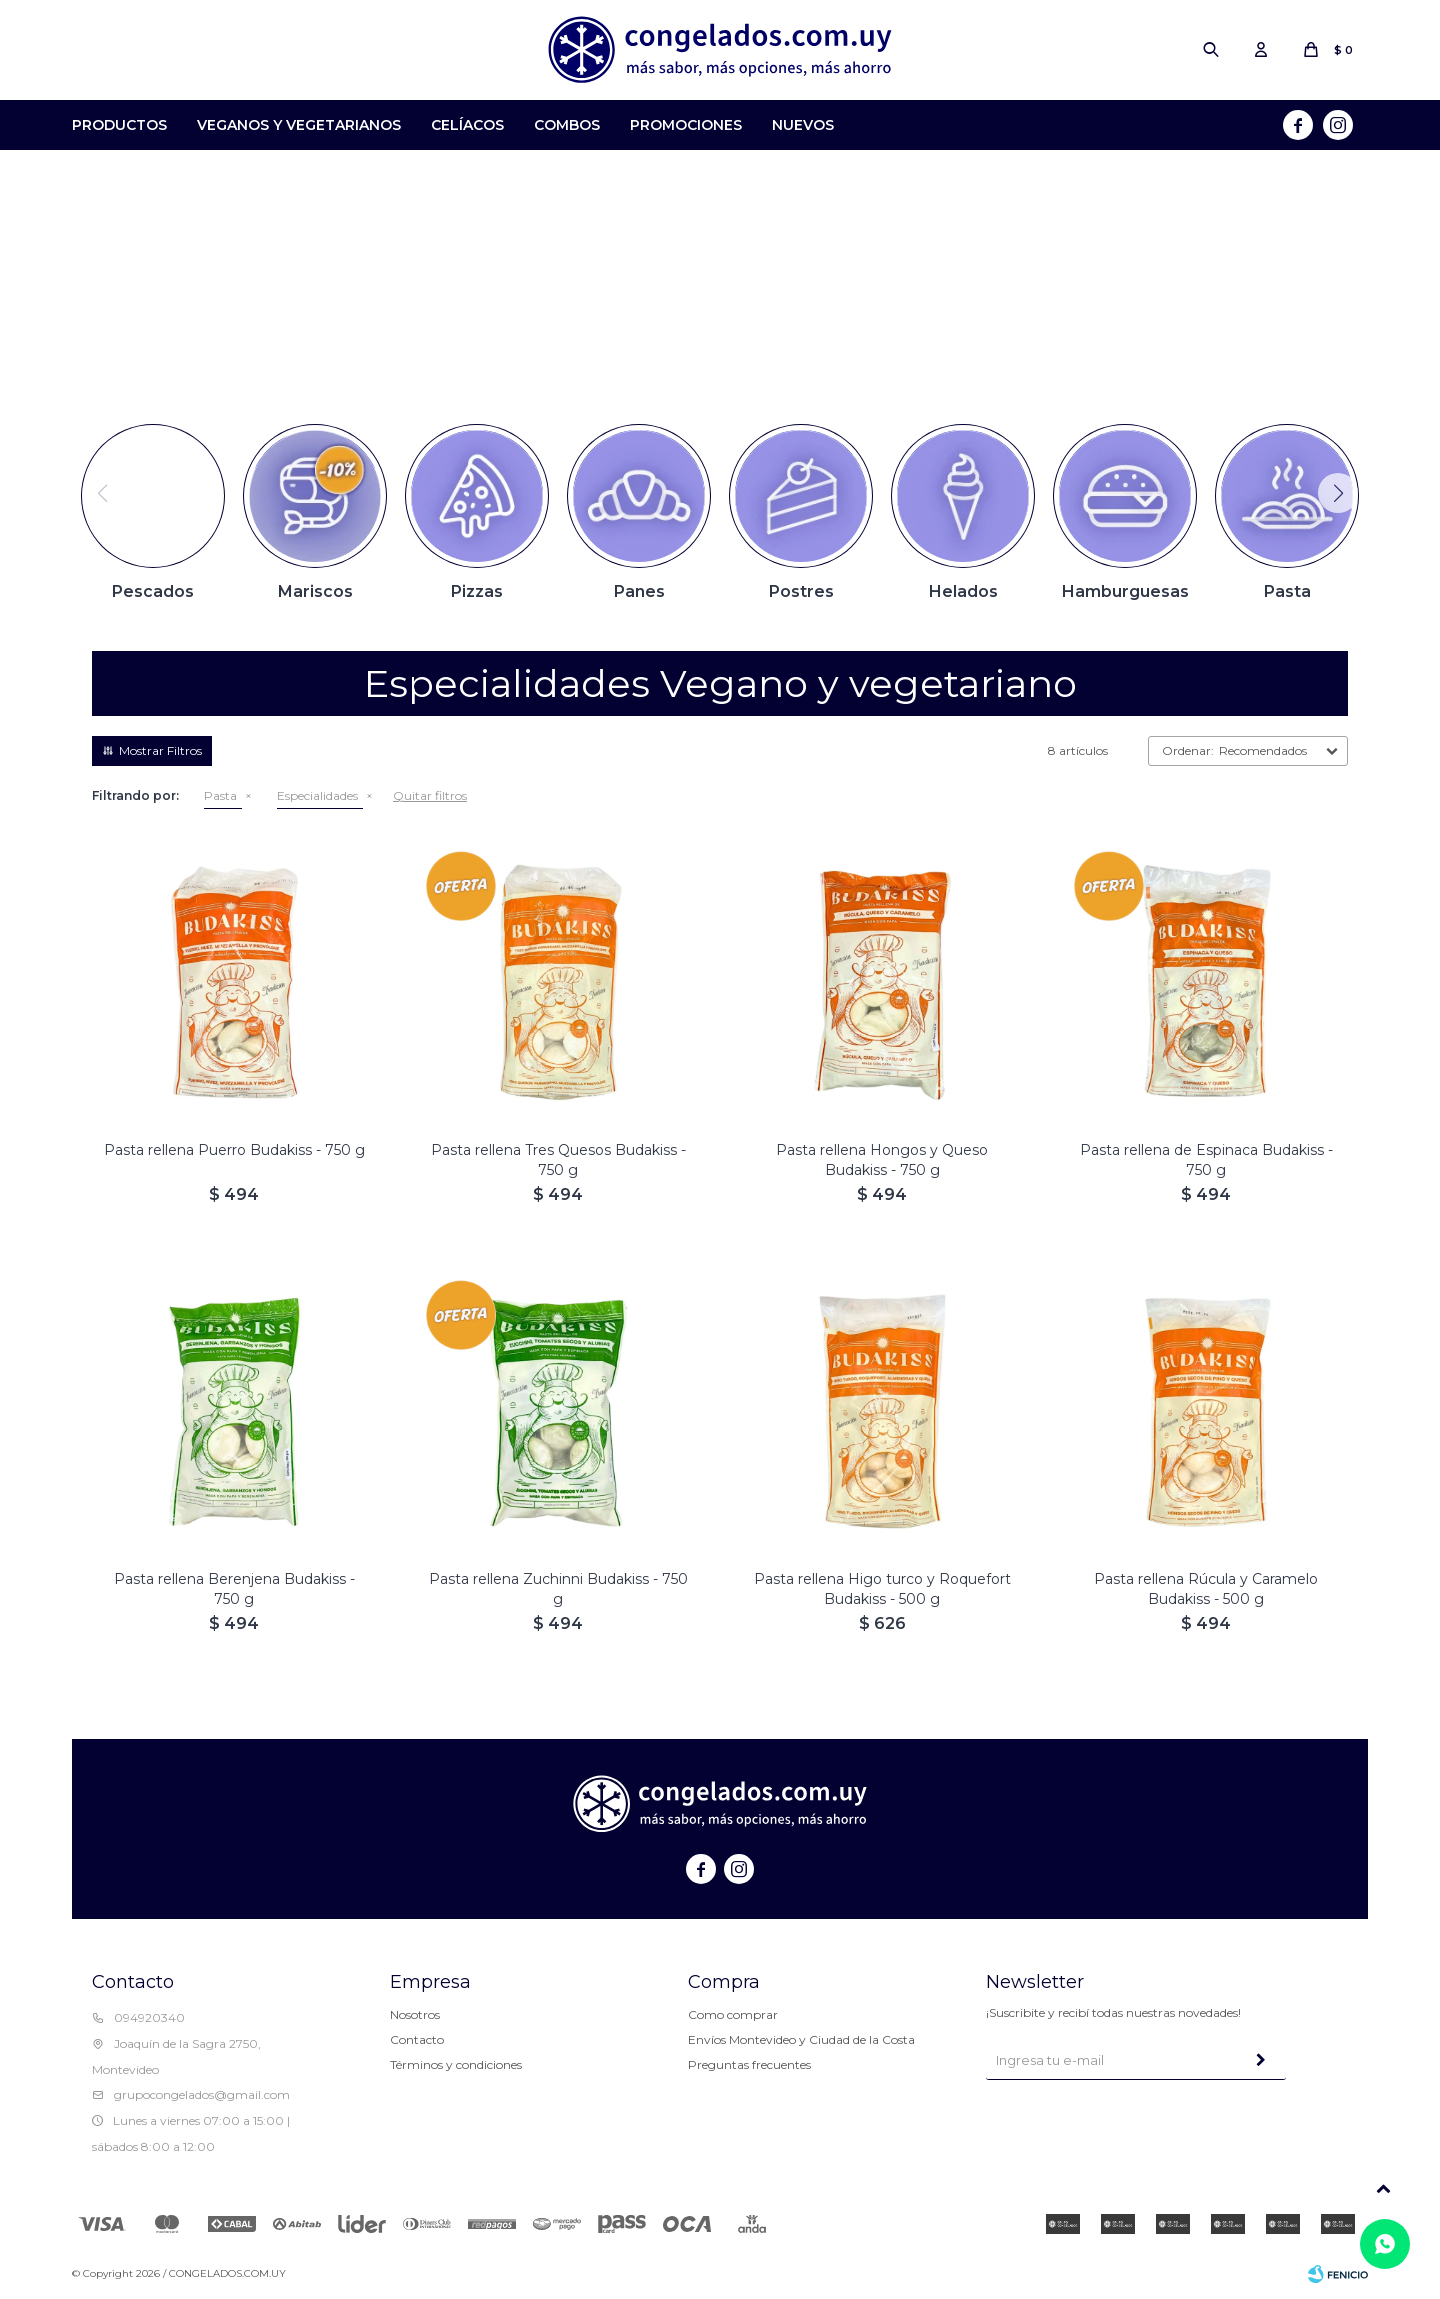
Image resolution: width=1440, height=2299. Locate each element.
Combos (567, 125)
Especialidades (317, 795)
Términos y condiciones (456, 2064)
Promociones (686, 125)
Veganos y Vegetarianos (299, 125)
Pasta (220, 795)
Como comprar (733, 2014)
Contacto (417, 2039)
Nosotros (415, 2014)
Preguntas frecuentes (749, 2064)
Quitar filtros (430, 795)
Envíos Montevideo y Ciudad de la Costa (801, 2039)
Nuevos (803, 125)
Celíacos (467, 125)
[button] (1338, 493)
